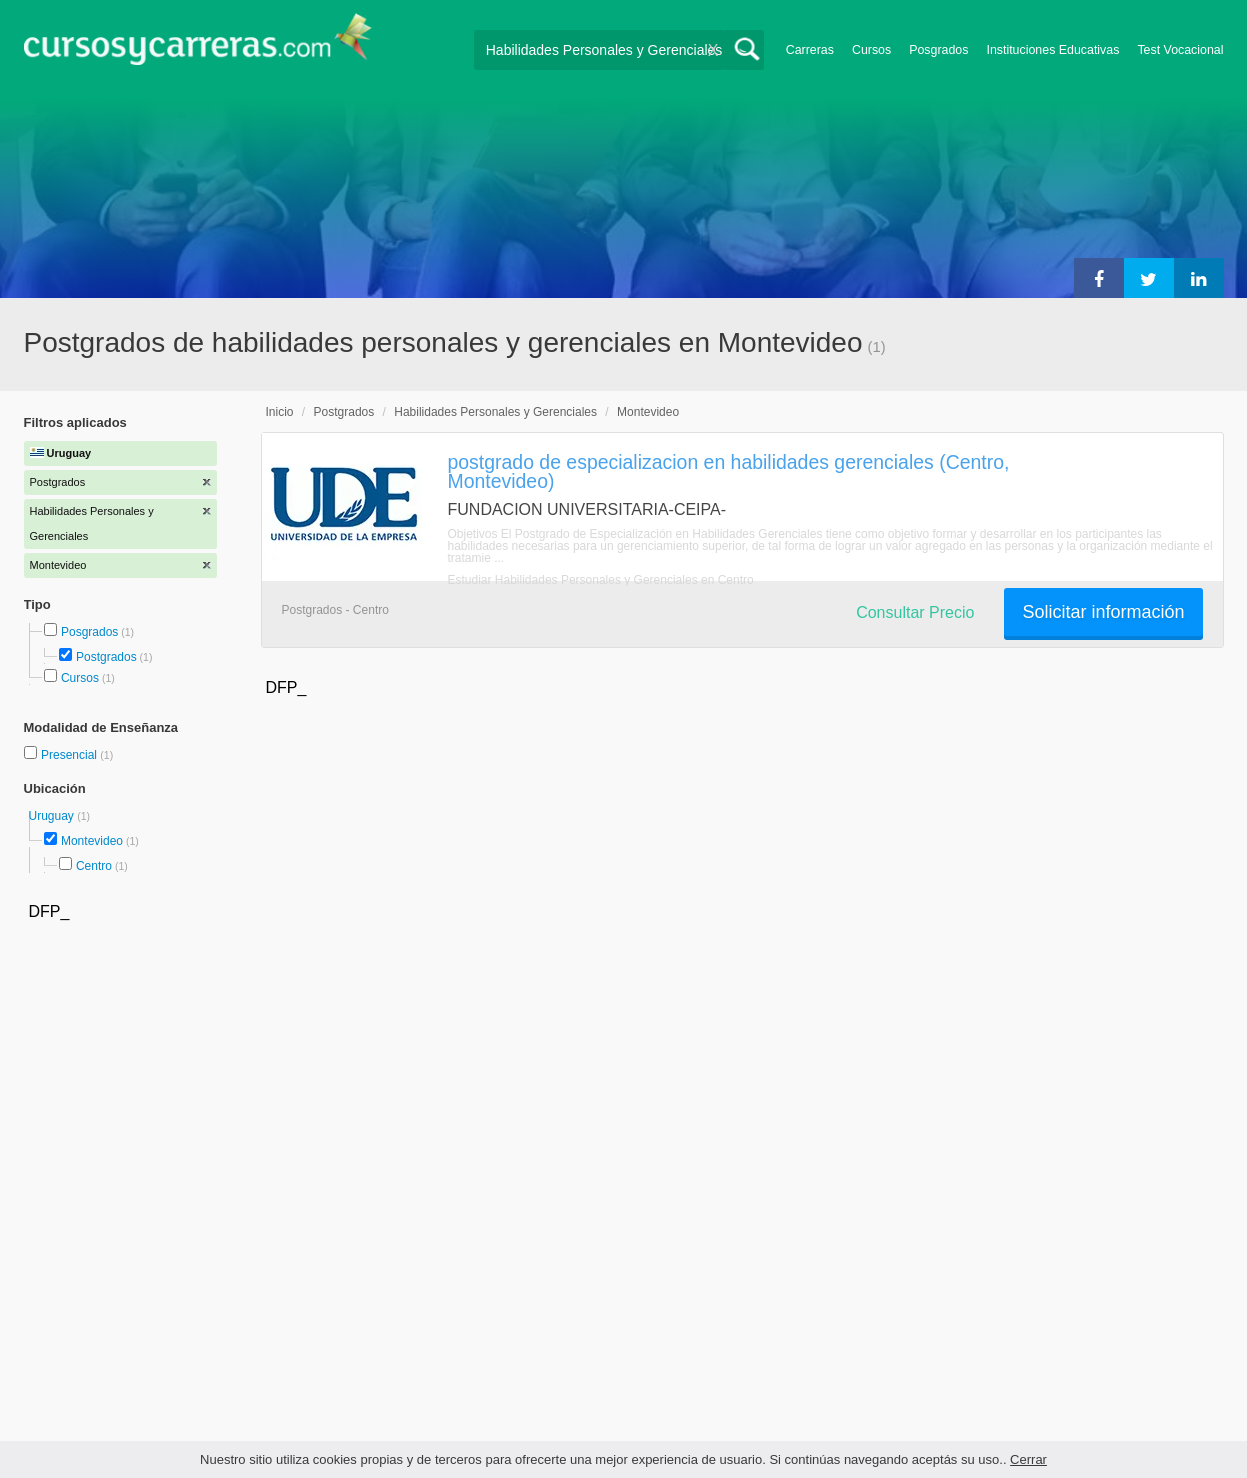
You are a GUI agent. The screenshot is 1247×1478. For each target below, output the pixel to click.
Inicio (280, 412)
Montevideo (92, 841)
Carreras (810, 50)
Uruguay (53, 816)
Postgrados (106, 657)
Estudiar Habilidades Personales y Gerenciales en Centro (601, 580)
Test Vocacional (1180, 50)
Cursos (871, 50)
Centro (94, 866)
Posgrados (938, 50)
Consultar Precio (915, 612)
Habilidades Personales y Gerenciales (495, 412)
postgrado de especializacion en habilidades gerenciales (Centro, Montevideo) (729, 471)
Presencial (70, 755)
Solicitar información (1103, 612)
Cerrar (1028, 1459)
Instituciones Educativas (1052, 50)
